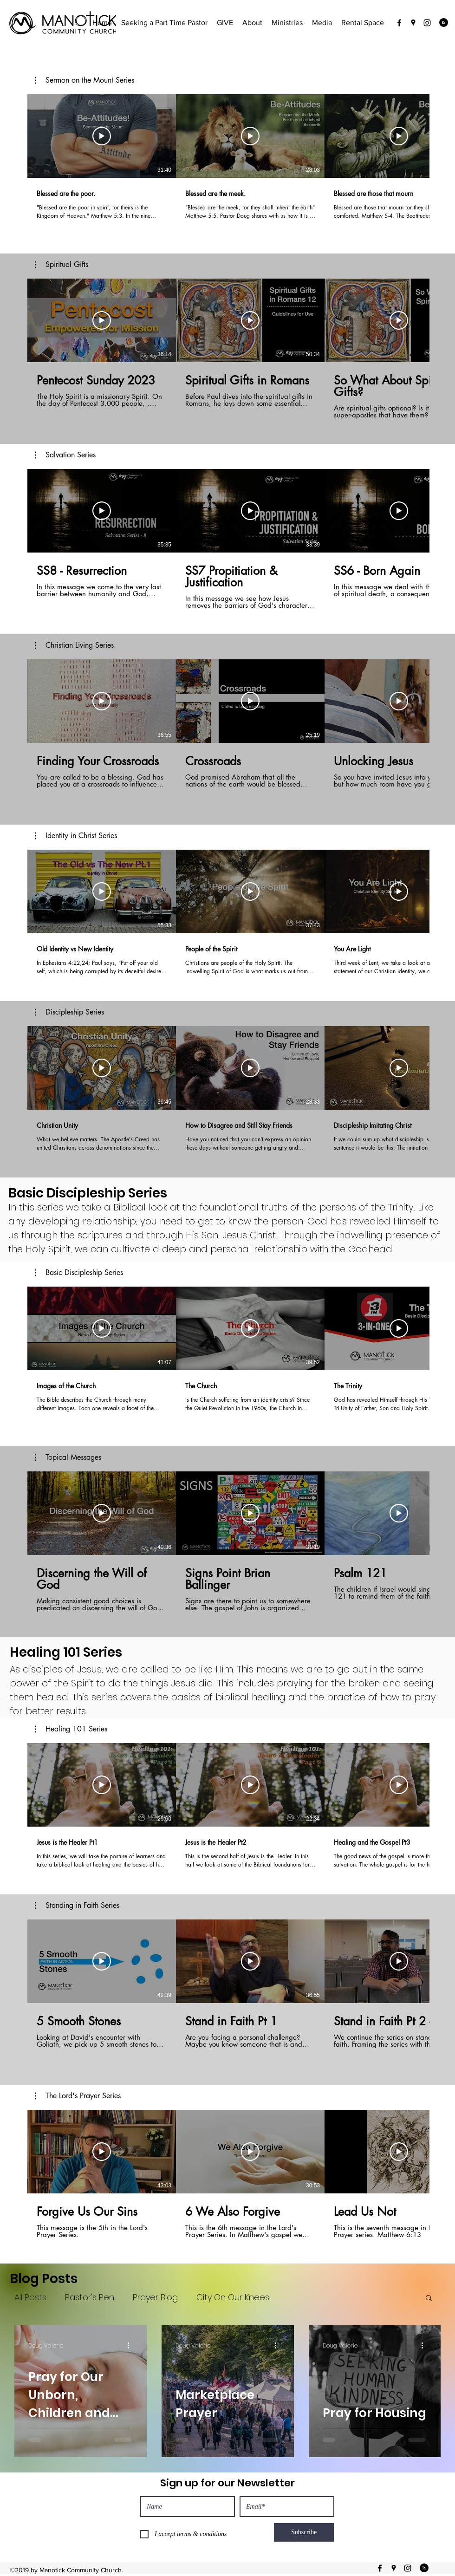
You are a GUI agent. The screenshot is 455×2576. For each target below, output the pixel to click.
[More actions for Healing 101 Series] (71, 1729)
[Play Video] (101, 136)
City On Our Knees (232, 2297)
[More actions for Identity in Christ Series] (76, 836)
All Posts (30, 2297)
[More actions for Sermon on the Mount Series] (84, 80)
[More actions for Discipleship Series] (69, 1012)
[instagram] (427, 22)
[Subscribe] (304, 2532)
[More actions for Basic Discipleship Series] (79, 1272)
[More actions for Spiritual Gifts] (61, 264)
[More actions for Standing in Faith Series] (77, 1905)
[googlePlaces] (413, 22)
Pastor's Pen (89, 2297)
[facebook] (399, 22)
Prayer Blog (155, 2297)
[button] (84, 80)
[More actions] (131, 2345)
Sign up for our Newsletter (227, 2483)
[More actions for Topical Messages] (68, 1457)
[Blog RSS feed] (443, 23)
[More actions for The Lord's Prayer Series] (78, 2096)
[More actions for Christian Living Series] (74, 645)
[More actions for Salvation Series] (65, 455)
